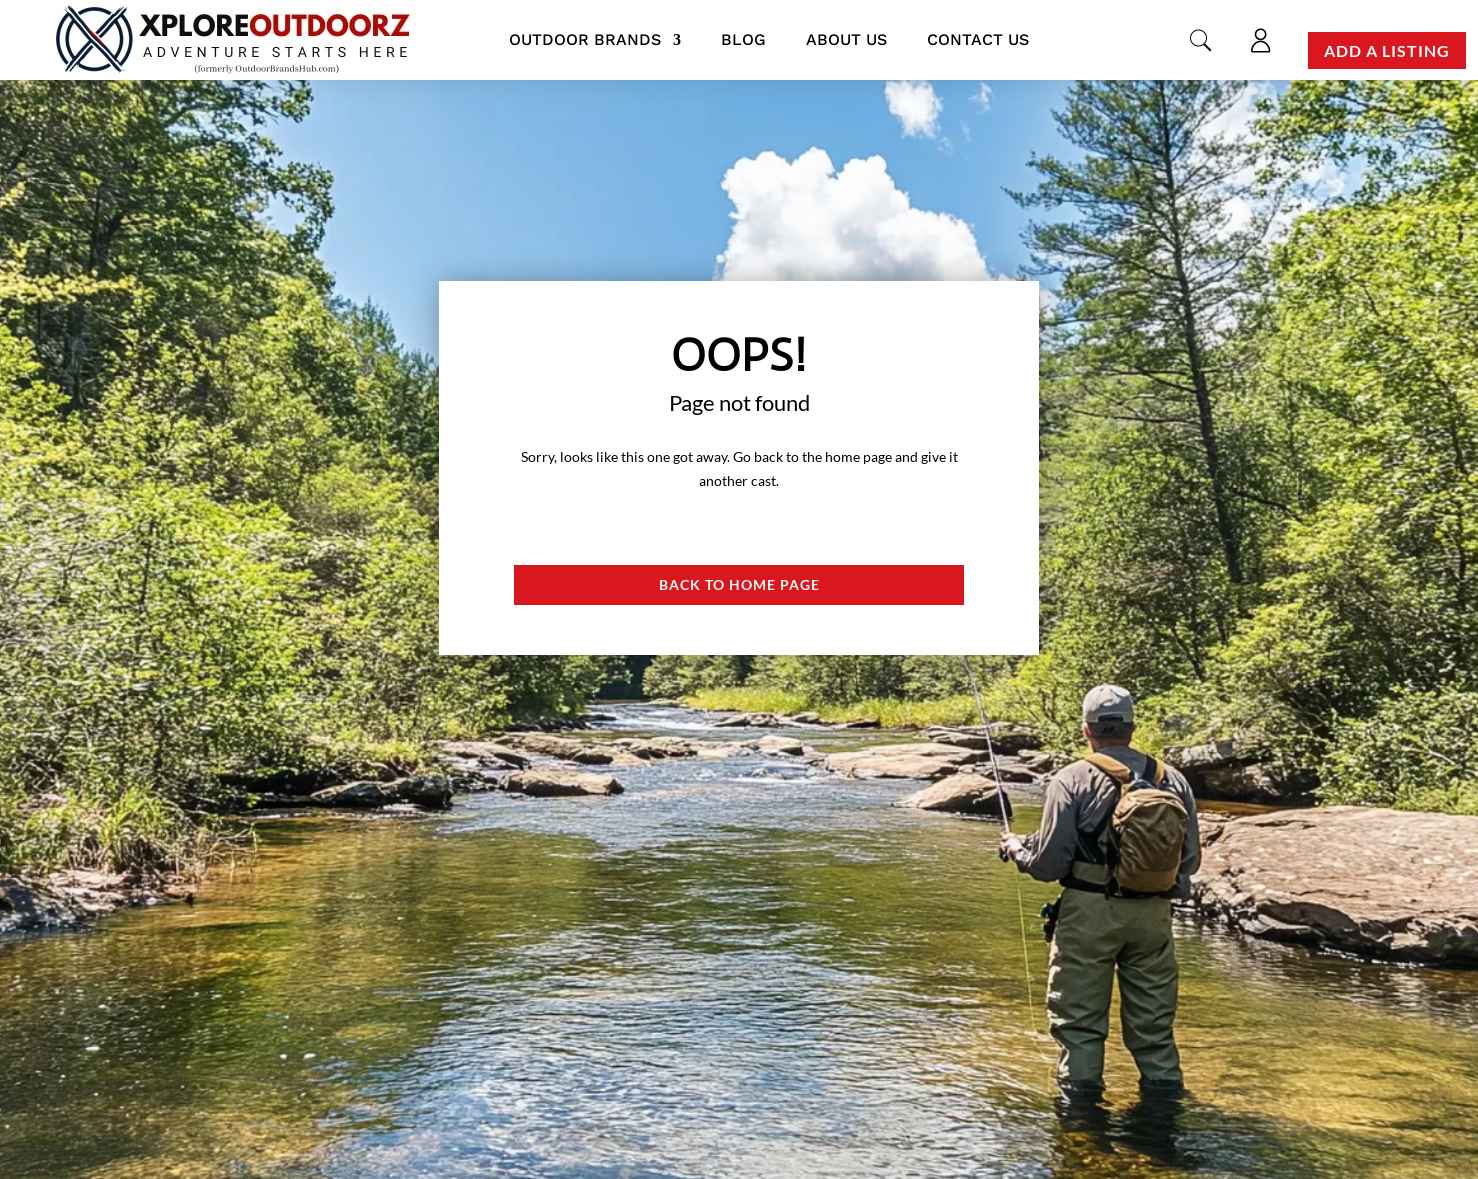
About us (846, 39)
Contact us (978, 39)
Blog (743, 39)
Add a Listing (1387, 50)
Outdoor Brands (585, 39)
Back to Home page (739, 584)
